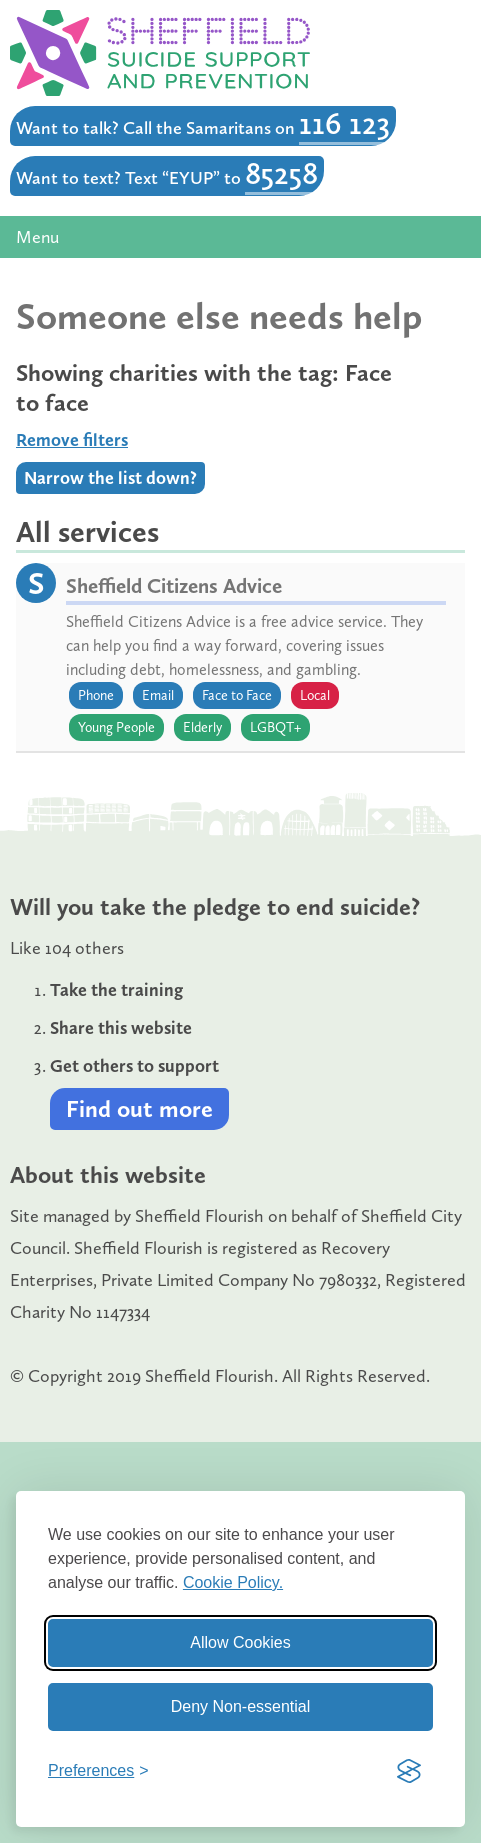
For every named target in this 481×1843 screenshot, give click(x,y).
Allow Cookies (240, 1642)
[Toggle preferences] (98, 1771)
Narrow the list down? (110, 478)
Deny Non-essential (241, 1706)
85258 (281, 173)
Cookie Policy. (233, 1582)
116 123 (344, 123)
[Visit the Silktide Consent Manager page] (409, 1771)
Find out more (139, 1108)
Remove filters (72, 440)
